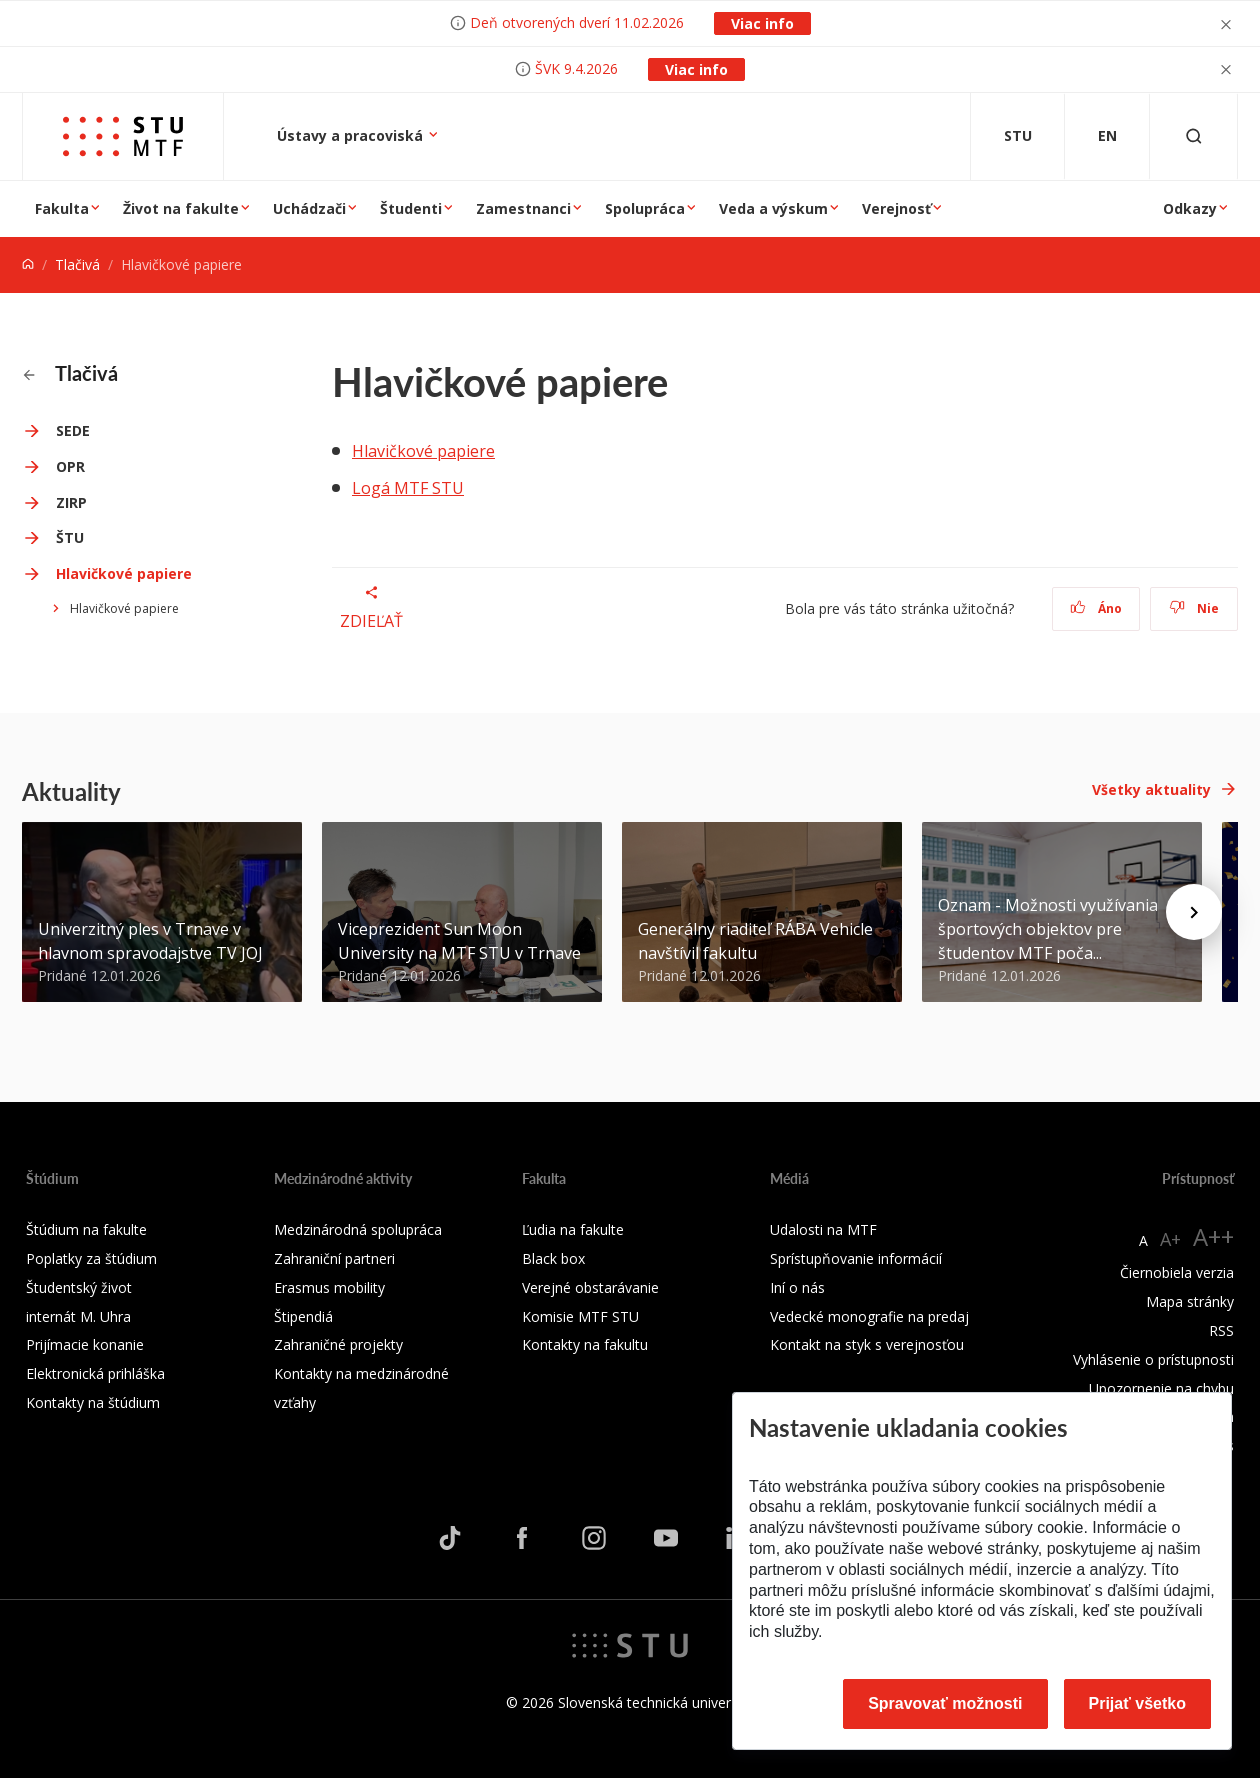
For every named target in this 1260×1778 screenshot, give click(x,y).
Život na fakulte (181, 208)
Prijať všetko (1138, 1703)
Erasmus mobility (329, 1287)
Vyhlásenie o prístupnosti (1153, 1359)
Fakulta (62, 208)
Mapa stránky (1190, 1301)
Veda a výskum (773, 208)
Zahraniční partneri (334, 1258)
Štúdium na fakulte (86, 1229)
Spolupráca (645, 208)
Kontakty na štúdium (93, 1402)
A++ (1213, 1236)
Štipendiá (303, 1316)
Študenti (411, 208)
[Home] (28, 264)
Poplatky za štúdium (91, 1258)
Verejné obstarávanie (590, 1287)
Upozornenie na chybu (1161, 1388)
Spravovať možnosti (945, 1703)
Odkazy (1190, 208)
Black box (553, 1258)
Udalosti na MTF (823, 1229)
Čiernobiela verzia (1177, 1272)
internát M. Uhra (78, 1316)
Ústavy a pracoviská (352, 135)
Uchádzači (309, 208)
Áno (1096, 608)
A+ (1170, 1239)
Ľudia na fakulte (573, 1229)
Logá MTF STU (408, 488)
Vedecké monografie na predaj (869, 1316)
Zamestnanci (523, 208)
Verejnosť (896, 208)
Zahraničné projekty (338, 1344)
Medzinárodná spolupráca (358, 1229)
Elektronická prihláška (95, 1373)
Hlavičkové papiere (124, 573)
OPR (70, 466)
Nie (1194, 608)
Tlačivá (77, 264)
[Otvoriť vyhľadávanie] (1194, 136)
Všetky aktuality (1151, 789)
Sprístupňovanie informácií (856, 1258)
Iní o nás (797, 1287)
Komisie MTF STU (580, 1316)
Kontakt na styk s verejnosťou (867, 1344)
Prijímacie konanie (85, 1344)
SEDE (73, 430)
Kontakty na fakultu (585, 1344)
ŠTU (70, 537)
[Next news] (1194, 912)
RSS (1221, 1330)
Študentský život (79, 1287)
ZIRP (71, 502)
